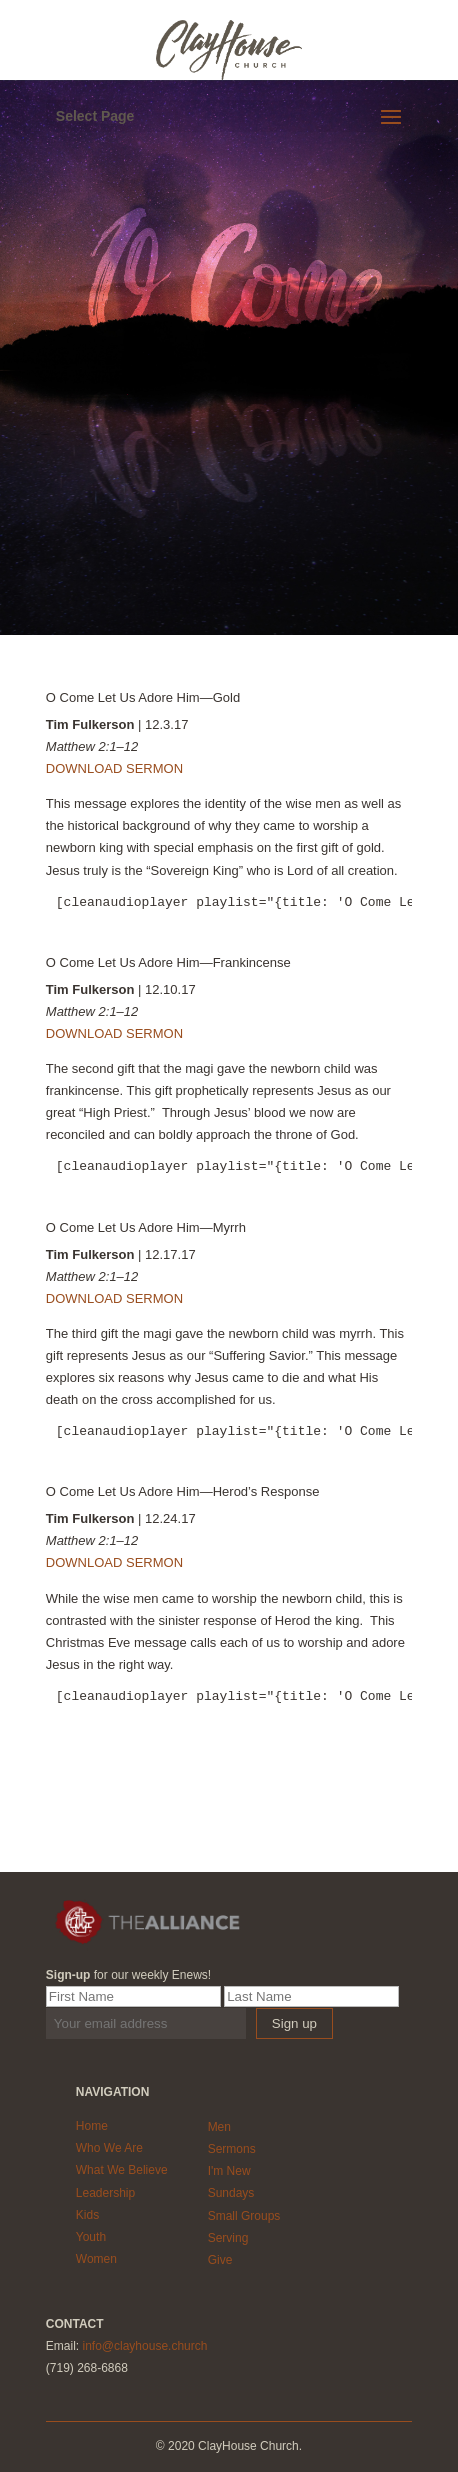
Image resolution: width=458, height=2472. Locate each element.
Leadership (105, 2193)
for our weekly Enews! (128, 1975)
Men (219, 2127)
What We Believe (122, 2170)
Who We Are (109, 2148)
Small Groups (244, 2216)
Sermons (232, 2149)
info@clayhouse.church (144, 2346)
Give (220, 2260)
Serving (228, 2238)
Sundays (231, 2193)
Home (92, 2126)
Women (96, 2259)
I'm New (229, 2171)
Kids (87, 2215)
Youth (91, 2237)
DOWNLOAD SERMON (114, 768)
